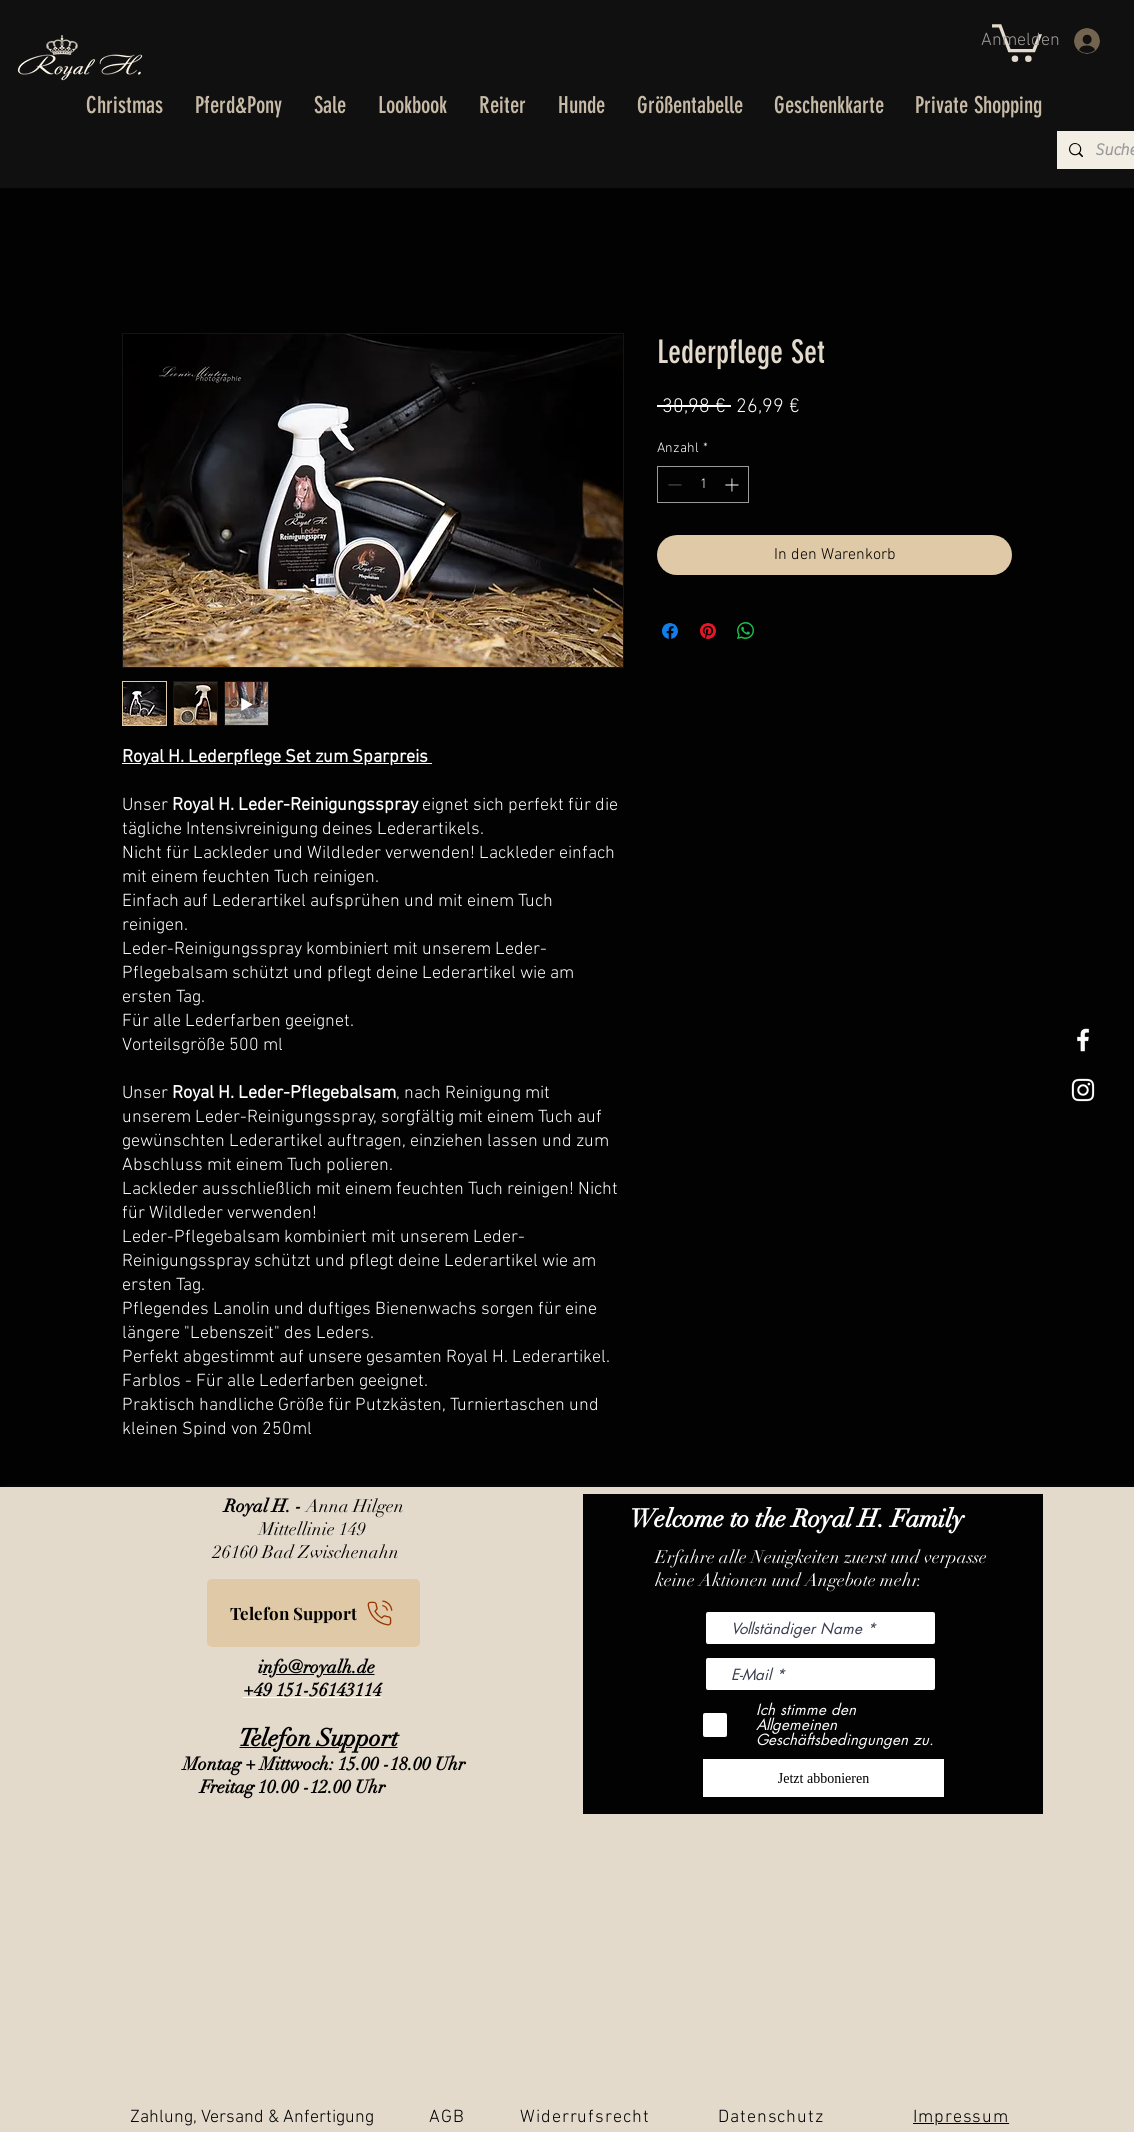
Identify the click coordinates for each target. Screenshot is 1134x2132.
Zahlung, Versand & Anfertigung (252, 2117)
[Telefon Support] (313, 1613)
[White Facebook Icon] (1083, 1040)
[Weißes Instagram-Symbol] (1083, 1090)
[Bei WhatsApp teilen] (746, 631)
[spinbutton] (703, 484)
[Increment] (733, 484)
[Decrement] (672, 484)
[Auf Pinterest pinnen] (708, 631)
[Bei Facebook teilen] (670, 631)
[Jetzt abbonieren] (823, 1778)
